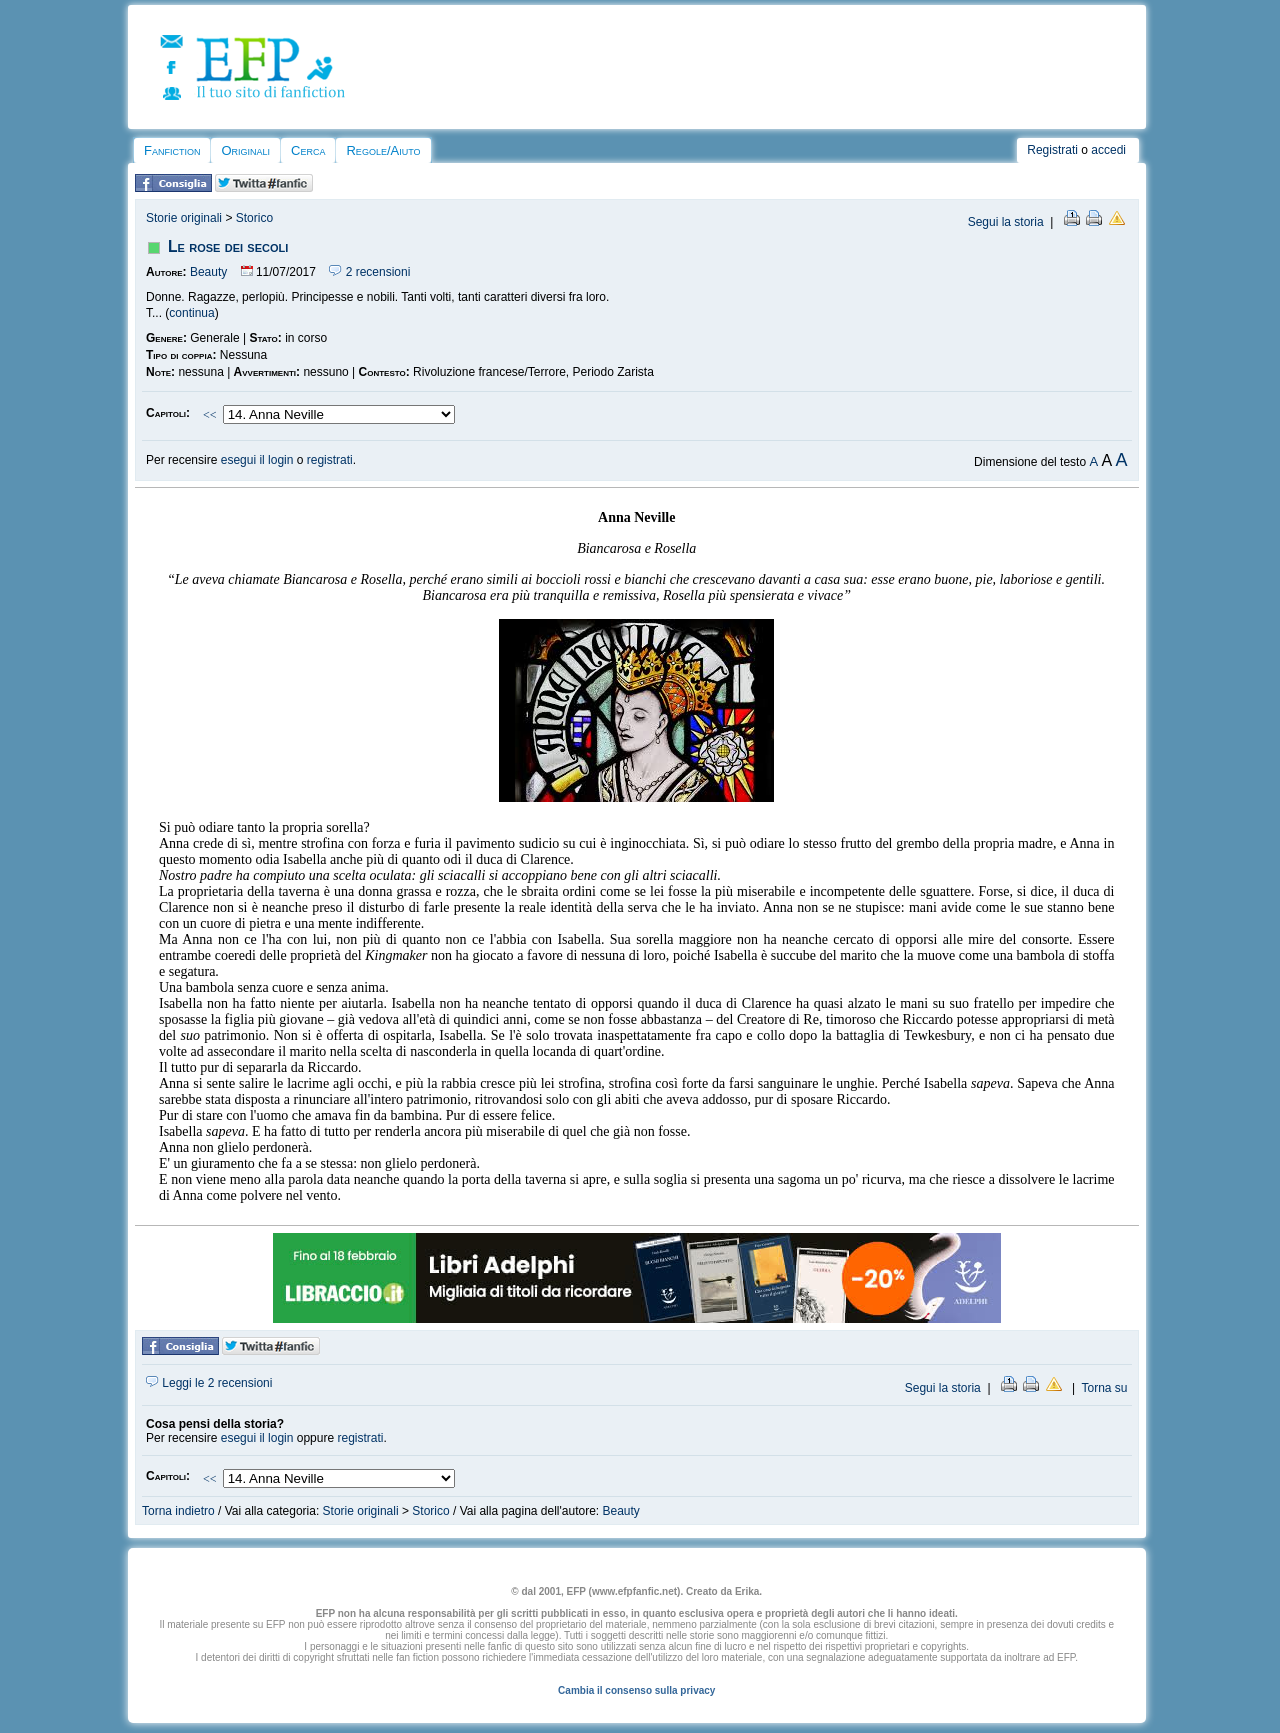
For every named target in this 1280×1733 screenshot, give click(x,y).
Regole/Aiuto (383, 150)
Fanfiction (172, 150)
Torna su (1104, 1388)
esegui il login (257, 460)
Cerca (308, 150)
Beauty (208, 272)
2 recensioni (369, 272)
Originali (245, 150)
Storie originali (184, 218)
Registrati (1052, 150)
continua (191, 313)
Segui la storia (1006, 222)
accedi (1108, 150)
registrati (330, 460)
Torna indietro (178, 1511)
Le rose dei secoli (228, 246)
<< (210, 415)
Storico (254, 218)
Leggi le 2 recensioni (209, 1383)
